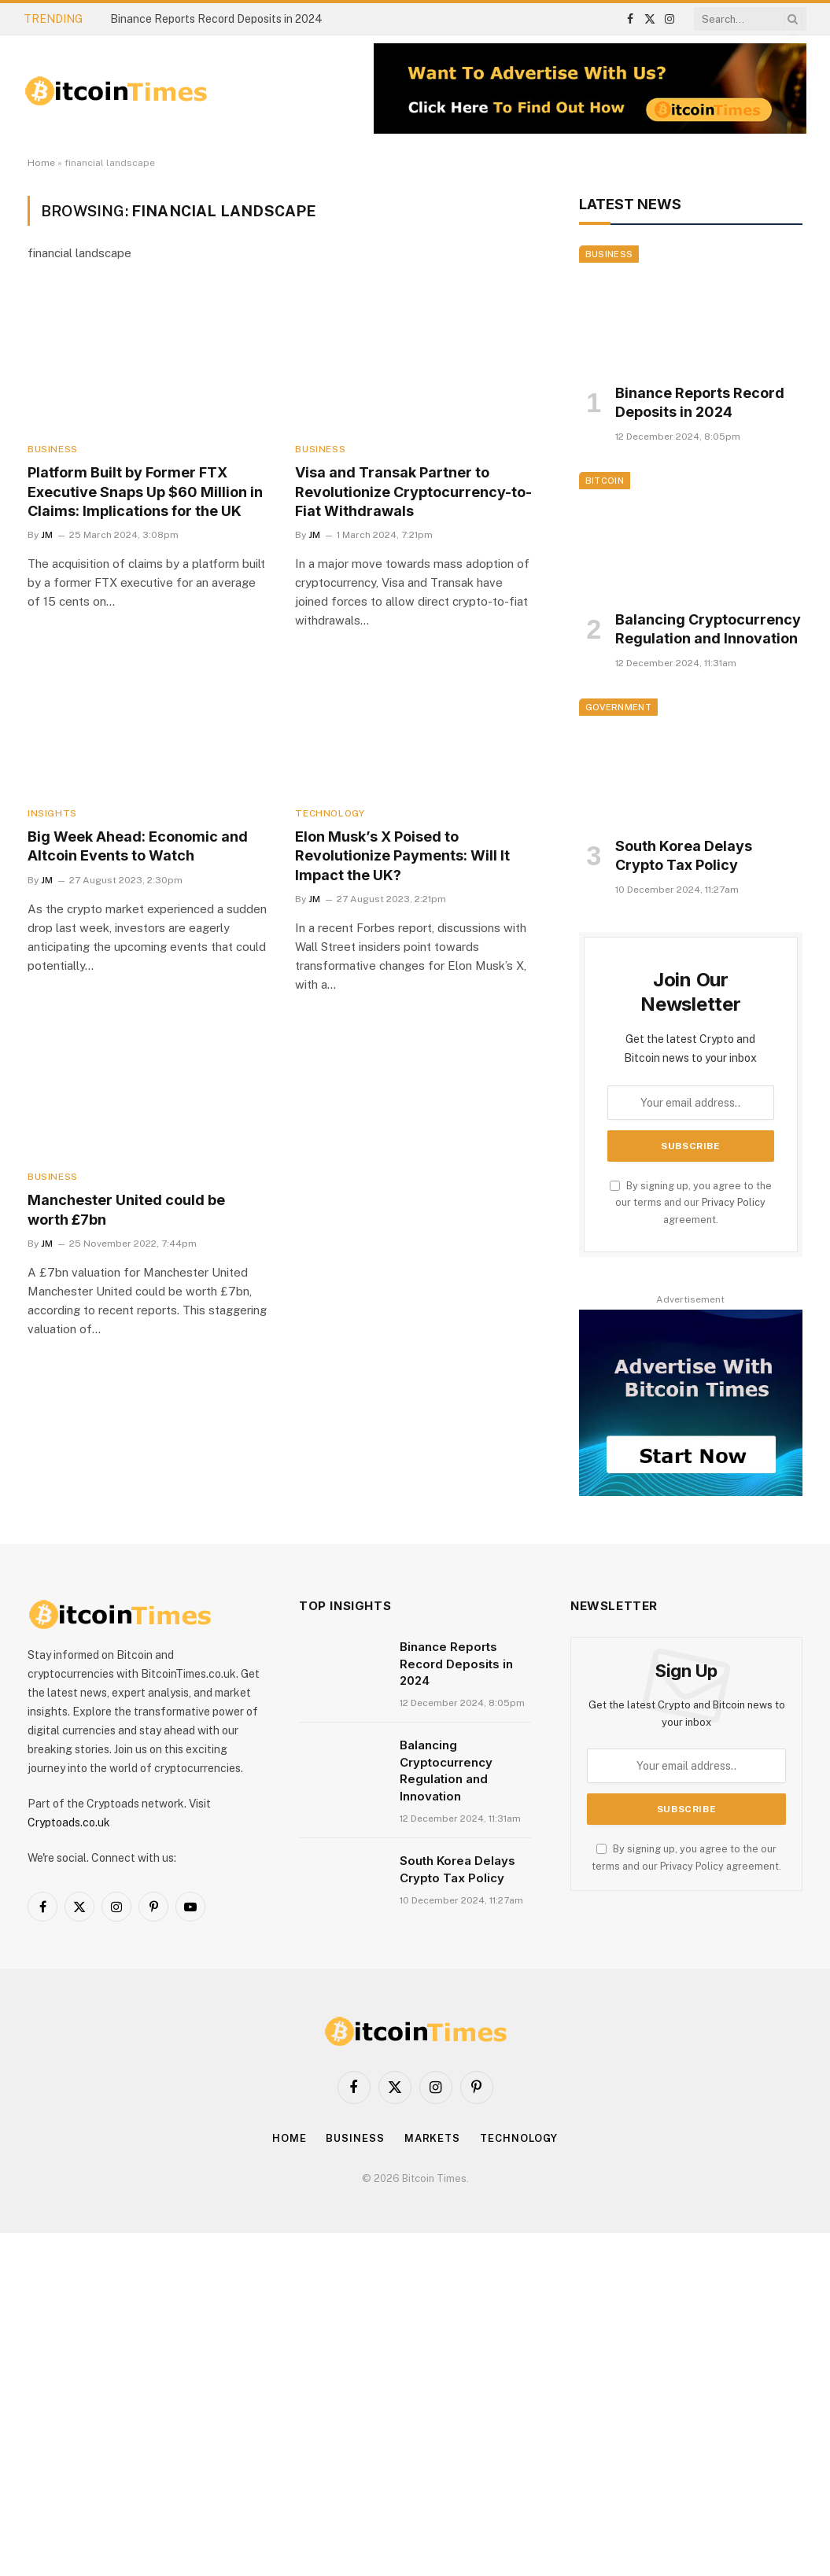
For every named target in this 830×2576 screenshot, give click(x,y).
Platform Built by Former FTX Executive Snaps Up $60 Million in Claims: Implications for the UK (145, 491)
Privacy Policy (733, 1202)
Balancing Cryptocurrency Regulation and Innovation (708, 629)
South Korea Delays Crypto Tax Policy (683, 855)
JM (47, 534)
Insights (52, 813)
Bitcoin (604, 480)
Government (618, 707)
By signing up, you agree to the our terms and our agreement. (691, 1202)
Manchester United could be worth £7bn (126, 1209)
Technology (329, 813)
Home (41, 162)
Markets (432, 2138)
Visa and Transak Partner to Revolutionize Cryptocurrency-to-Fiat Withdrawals (413, 491)
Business (53, 449)
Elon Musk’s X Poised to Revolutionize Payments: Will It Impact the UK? (402, 855)
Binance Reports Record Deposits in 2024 (216, 19)
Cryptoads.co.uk (69, 1822)
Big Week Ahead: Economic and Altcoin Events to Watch (138, 846)
